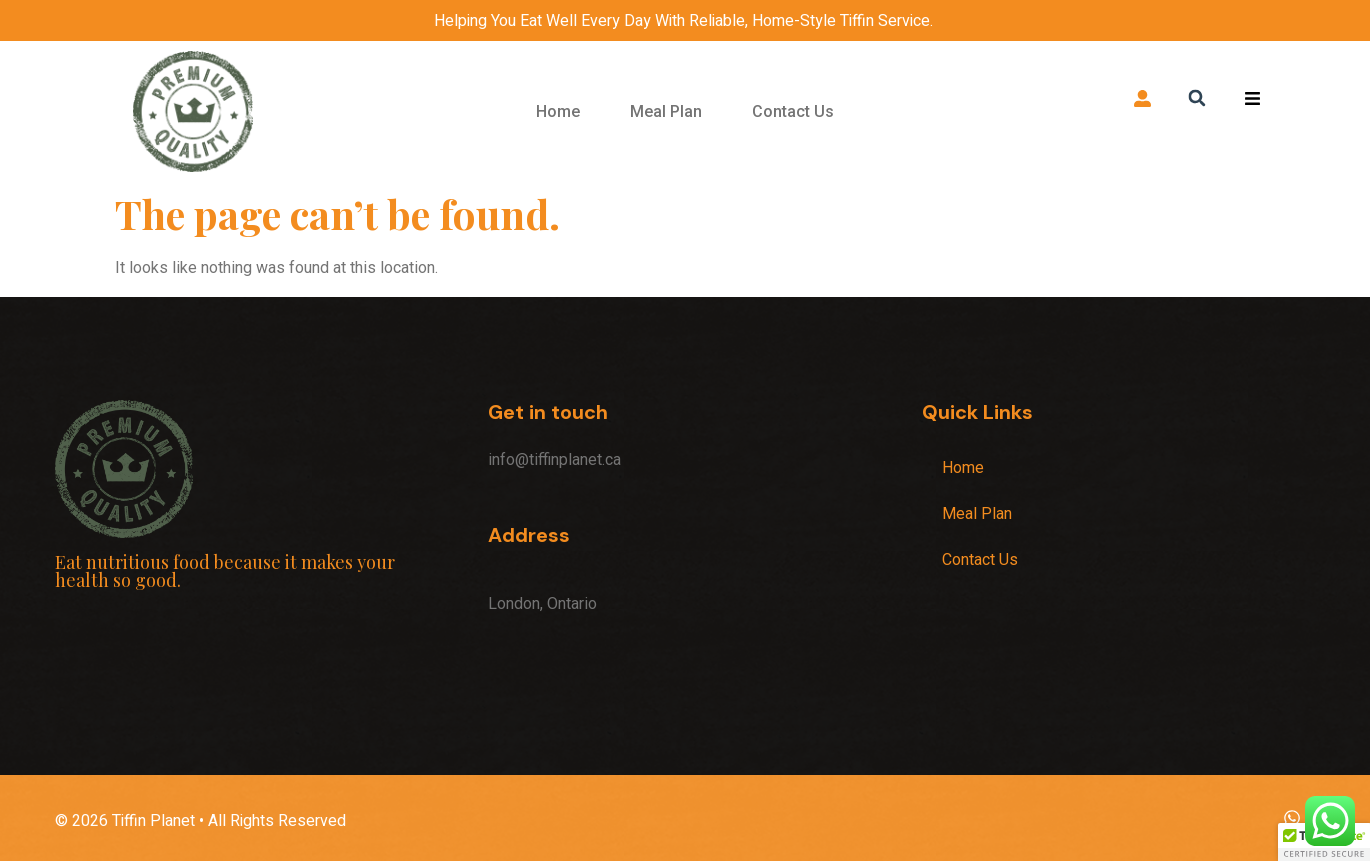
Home (558, 111)
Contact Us (793, 111)
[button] (1197, 97)
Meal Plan (666, 111)
